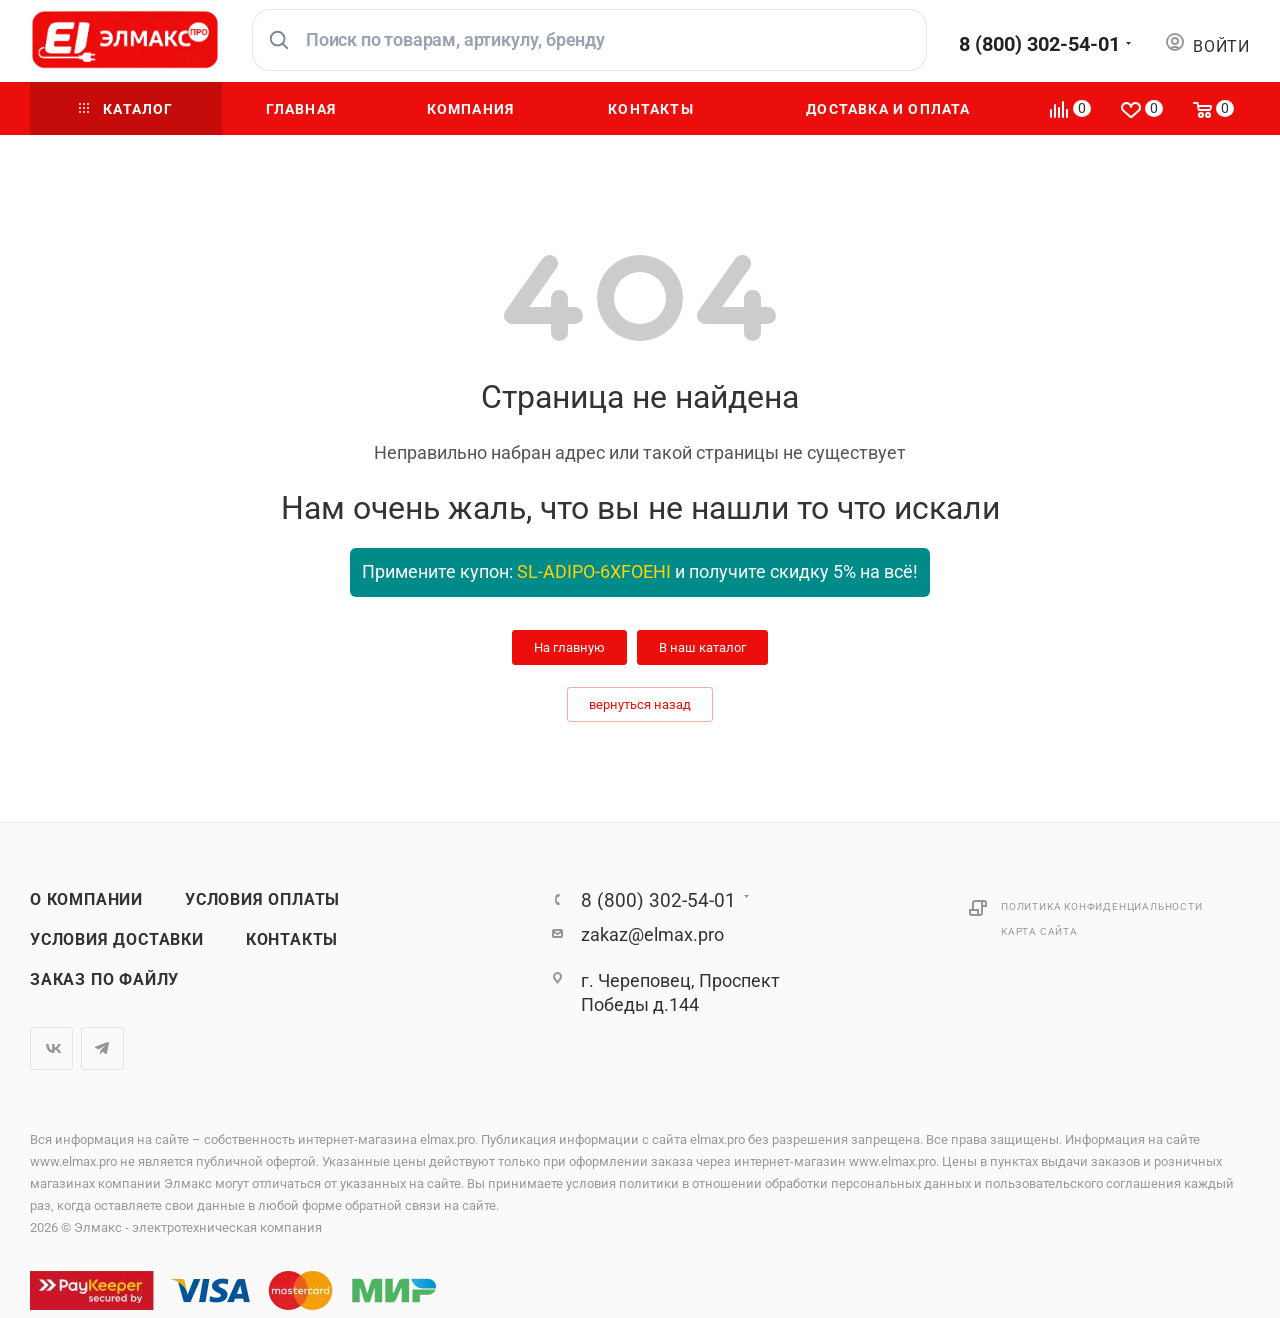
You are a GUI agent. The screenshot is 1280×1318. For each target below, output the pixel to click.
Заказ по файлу (104, 980)
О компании (86, 900)
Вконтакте (51, 1048)
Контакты (292, 940)
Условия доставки (117, 940)
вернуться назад (640, 704)
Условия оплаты (262, 900)
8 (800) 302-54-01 (1039, 44)
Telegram (102, 1048)
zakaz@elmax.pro (652, 934)
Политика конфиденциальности (1102, 906)
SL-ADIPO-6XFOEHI (594, 571)
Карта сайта (1039, 931)
